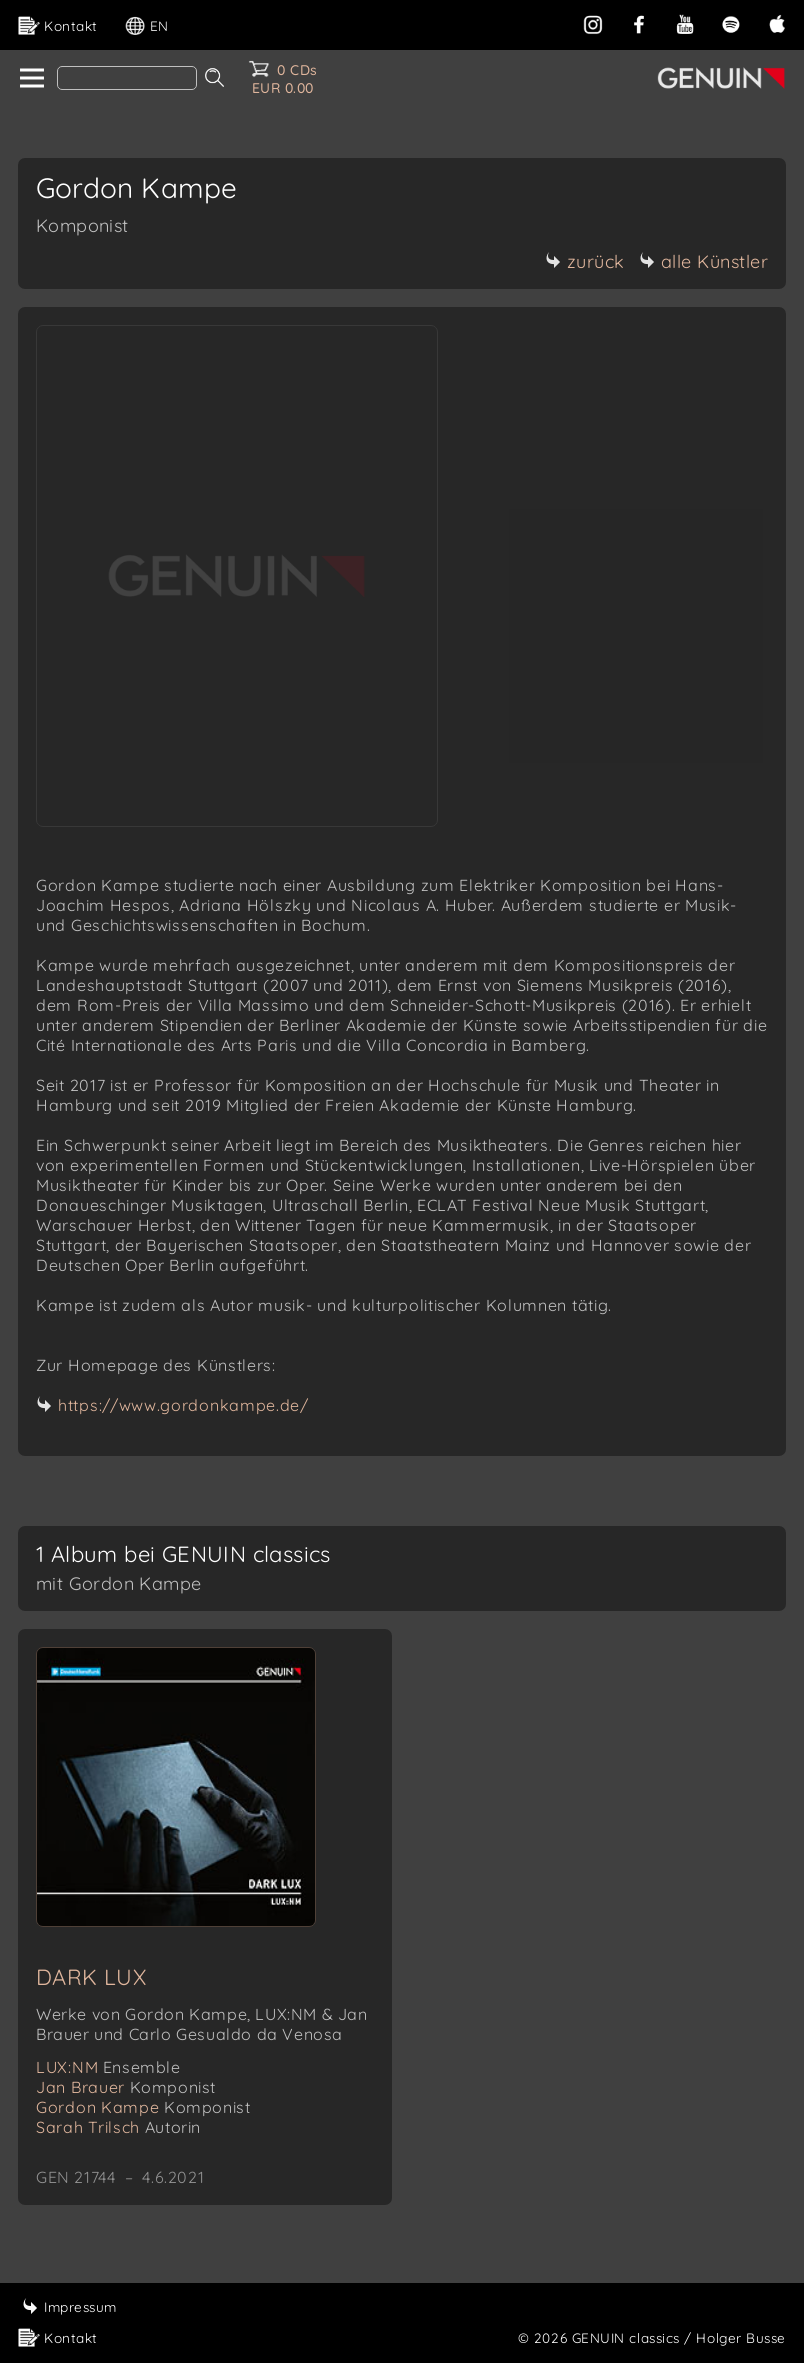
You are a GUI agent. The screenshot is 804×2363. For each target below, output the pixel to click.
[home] (30, 79)
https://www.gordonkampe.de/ (183, 1405)
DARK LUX (91, 1977)
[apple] (777, 22)
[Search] (127, 78)
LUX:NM (108, 2067)
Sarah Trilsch (118, 2127)
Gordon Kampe (143, 2107)
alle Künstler (704, 261)
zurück (585, 261)
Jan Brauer (126, 2087)
